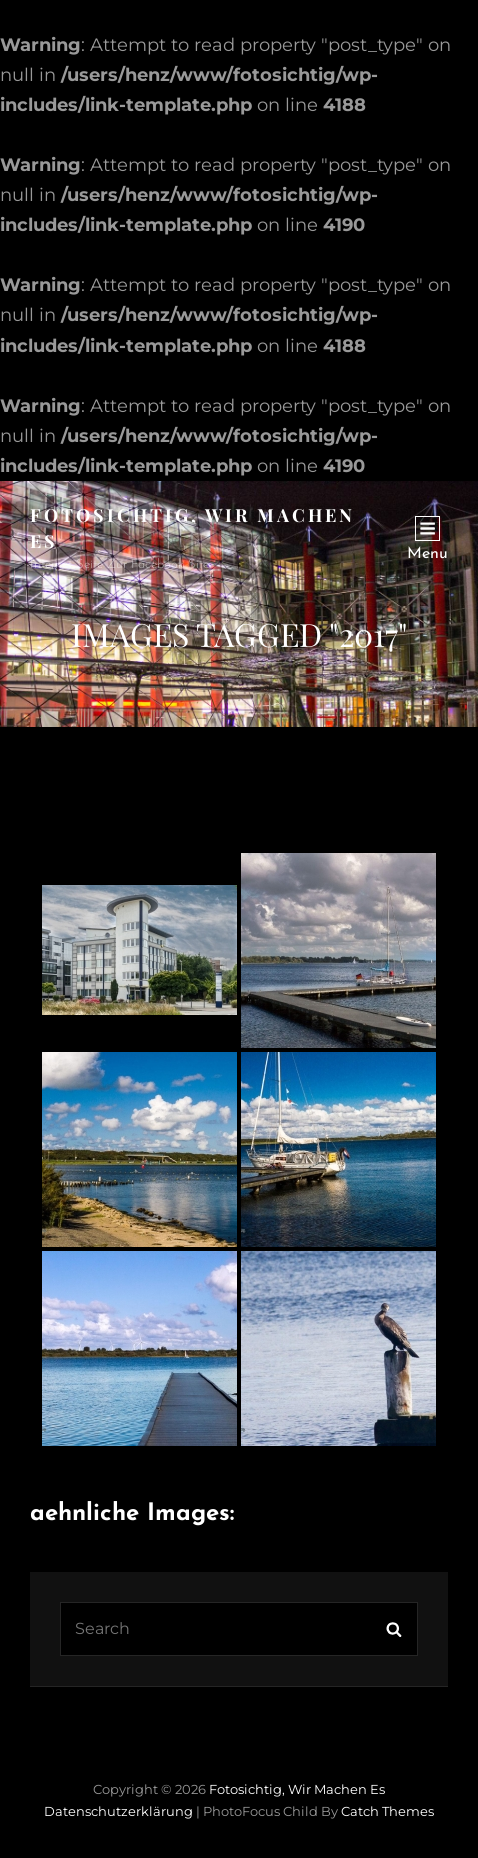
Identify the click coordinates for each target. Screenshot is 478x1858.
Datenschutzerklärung (118, 1811)
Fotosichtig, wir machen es (297, 1789)
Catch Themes (387, 1811)
